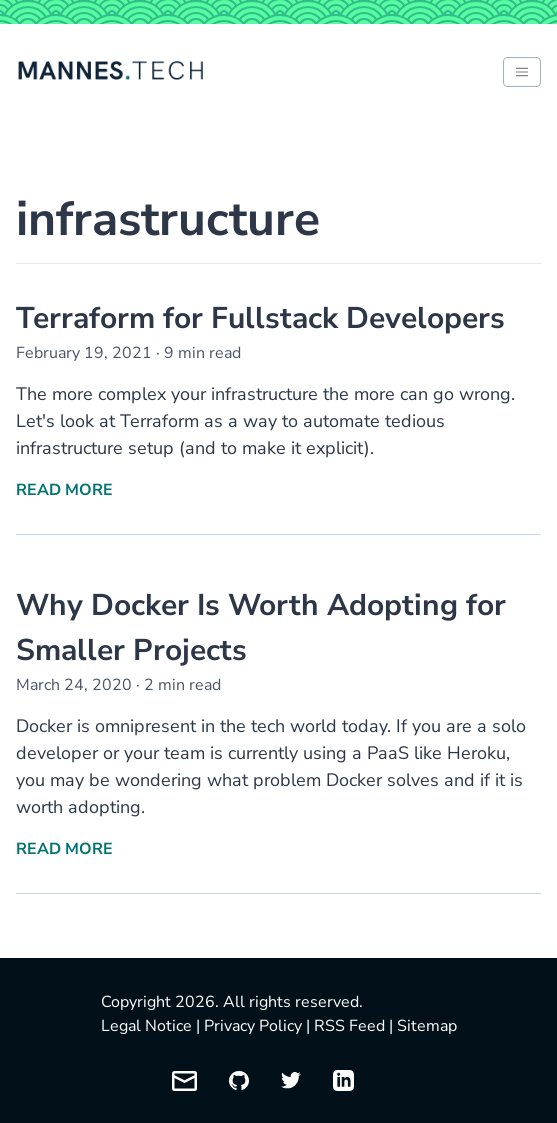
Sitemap (427, 1026)
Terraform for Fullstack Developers (260, 318)
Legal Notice (146, 1026)
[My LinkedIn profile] (343, 1080)
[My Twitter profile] (291, 1080)
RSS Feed (349, 1026)
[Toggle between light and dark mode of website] (522, 72)
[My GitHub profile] (239, 1080)
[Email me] (184, 1081)
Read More (64, 490)
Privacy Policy (253, 1026)
